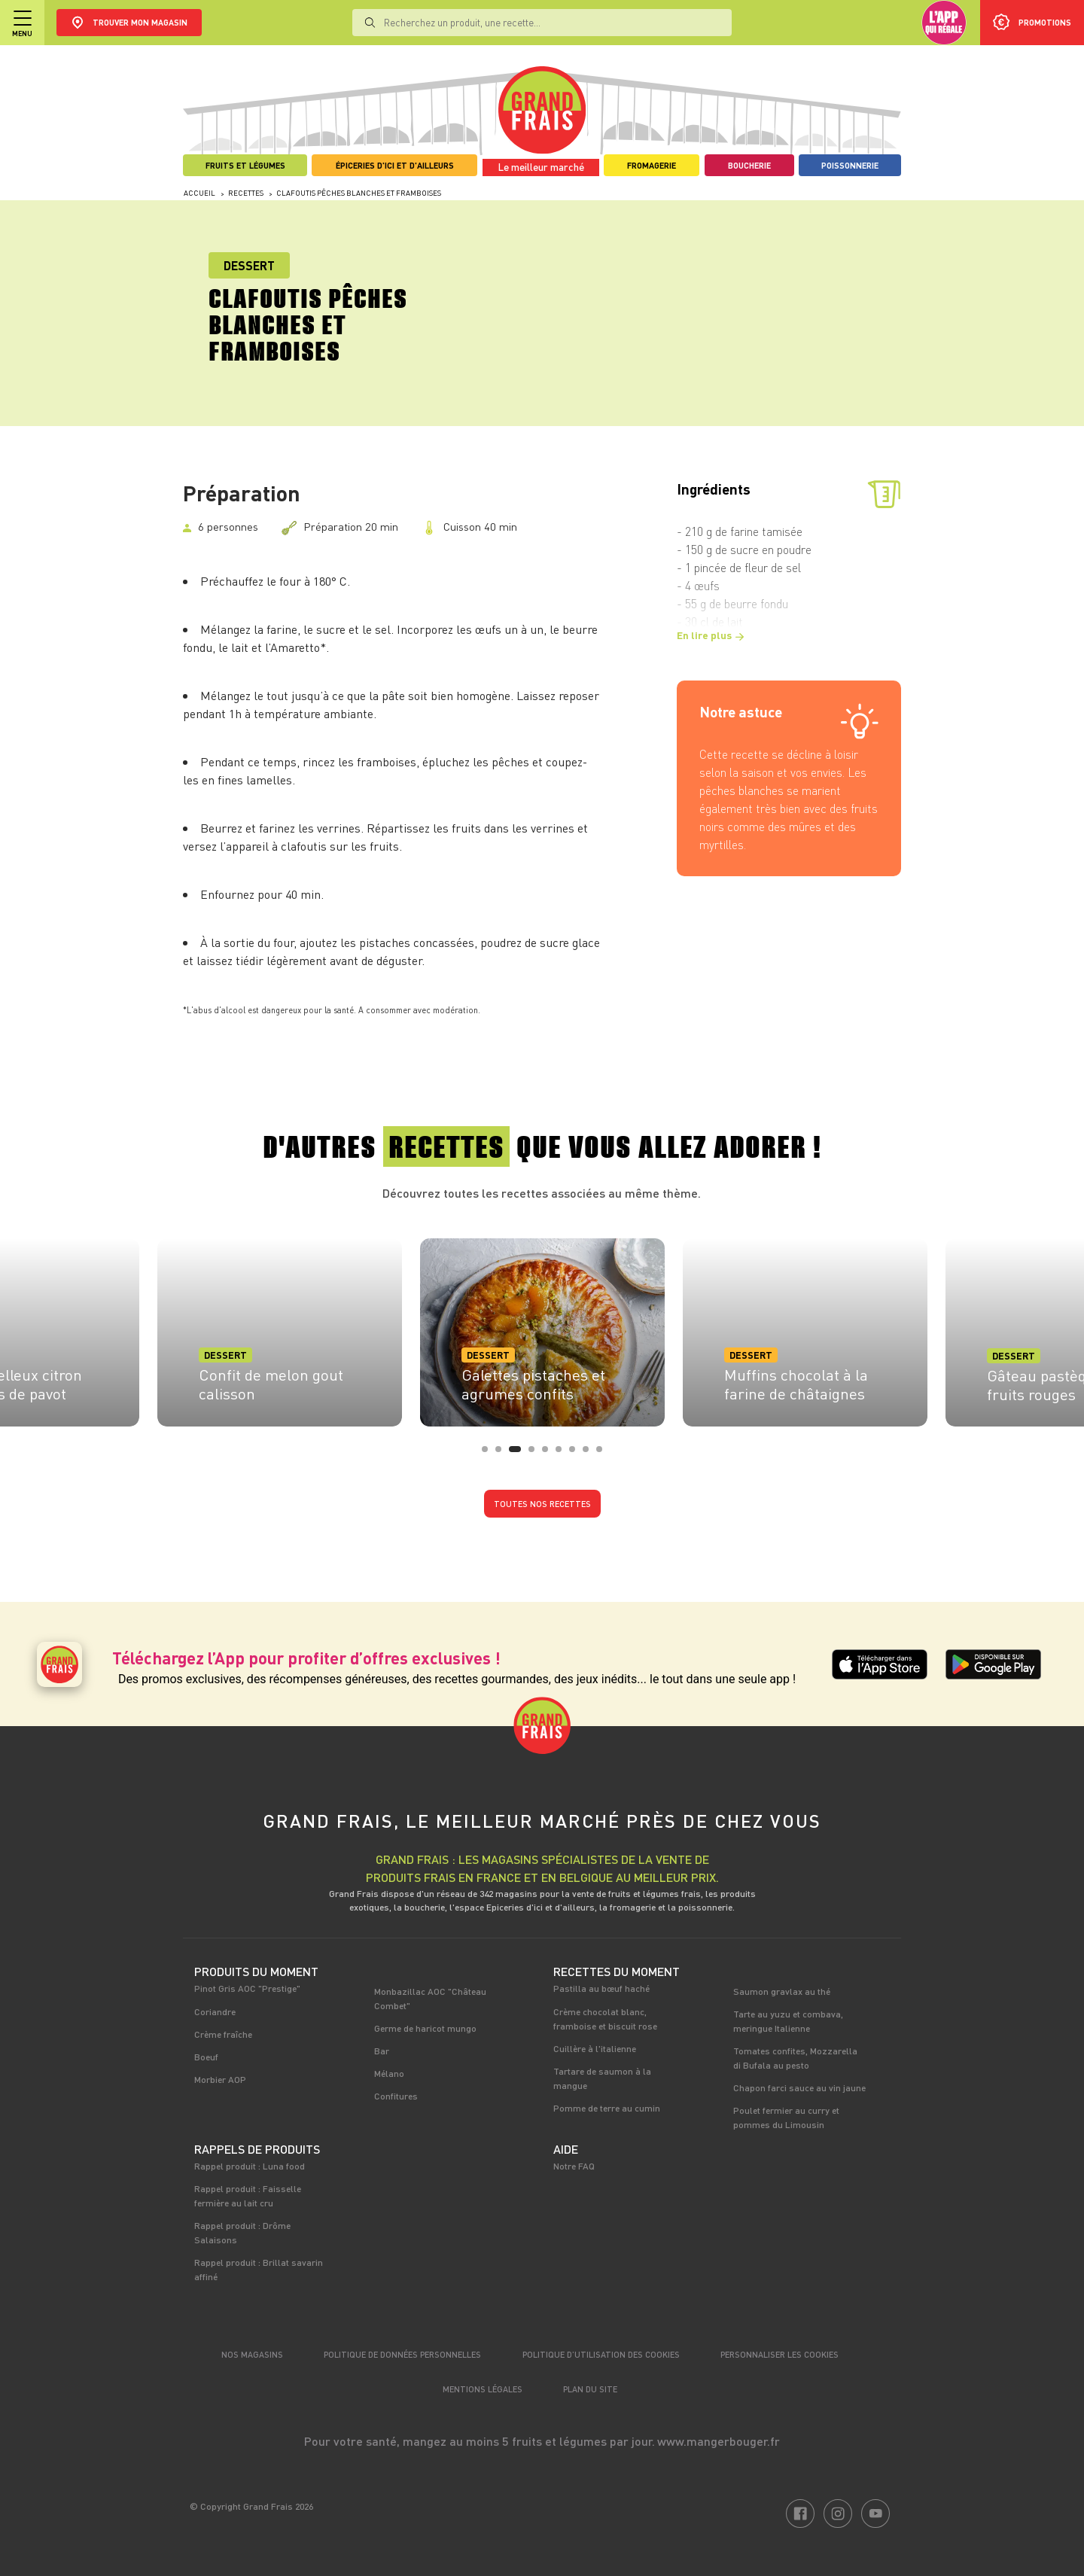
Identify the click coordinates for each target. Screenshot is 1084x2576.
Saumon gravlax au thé (781, 1991)
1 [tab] (489, 1453)
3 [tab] (516, 1453)
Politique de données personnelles (402, 2354)
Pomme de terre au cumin (606, 2108)
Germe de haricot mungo (425, 2028)
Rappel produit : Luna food (249, 2166)
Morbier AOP (220, 2079)
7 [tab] (576, 1453)
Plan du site (590, 2389)
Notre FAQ (574, 2166)
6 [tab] (563, 1453)
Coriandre (215, 2011)
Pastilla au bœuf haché (601, 1988)
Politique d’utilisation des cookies (601, 2354)
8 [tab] (590, 1453)
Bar (381, 2051)
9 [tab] (603, 1453)
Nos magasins (252, 2354)
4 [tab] (536, 1453)
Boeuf (206, 2057)
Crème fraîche (223, 2034)
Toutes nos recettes (542, 1503)
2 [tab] (502, 1453)
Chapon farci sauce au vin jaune (799, 2087)
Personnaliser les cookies (779, 2354)
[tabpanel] (542, 1328)
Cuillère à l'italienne (594, 2048)
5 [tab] (549, 1453)
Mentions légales (482, 2389)
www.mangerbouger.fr (718, 2441)
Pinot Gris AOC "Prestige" (247, 1988)
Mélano (389, 2073)
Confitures (396, 2096)
